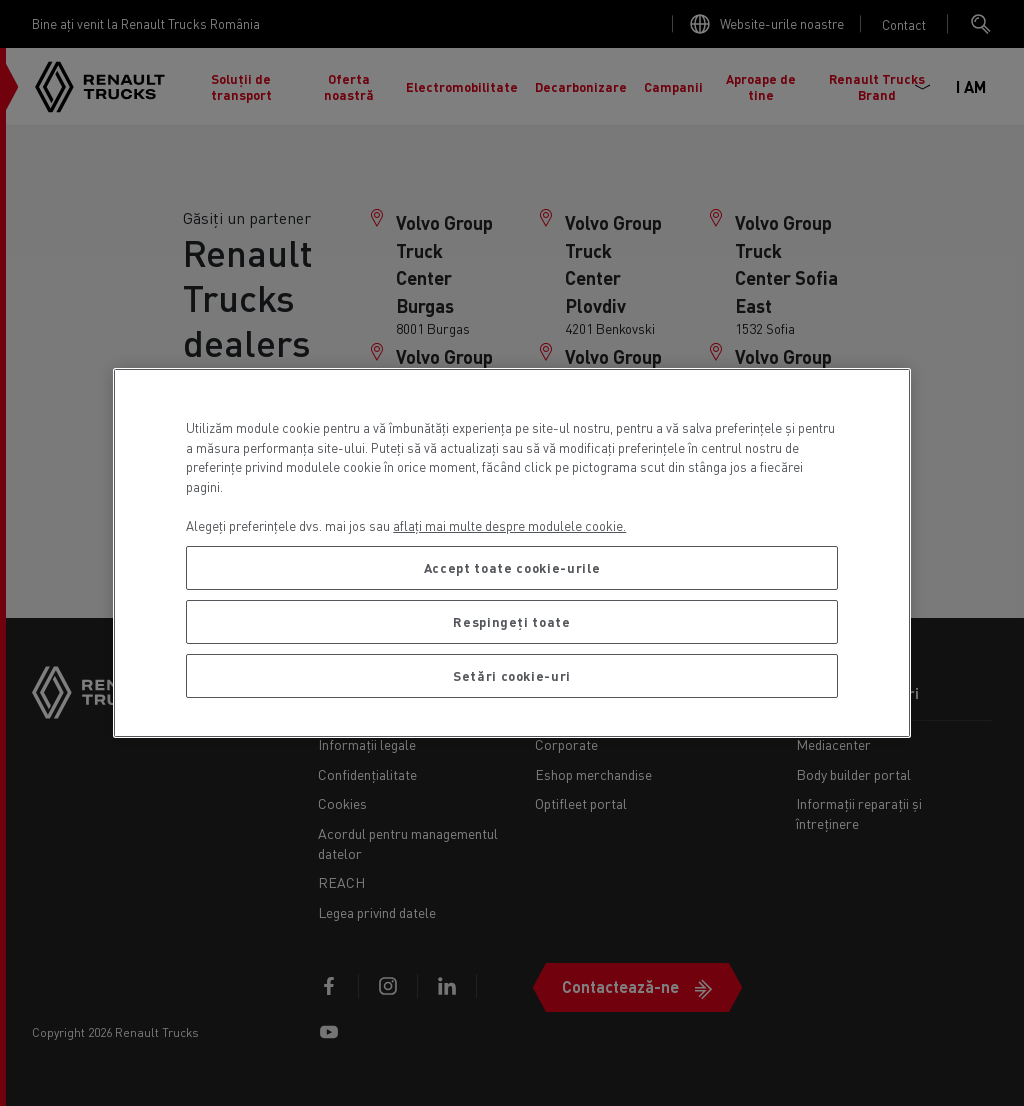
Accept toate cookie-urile (512, 567)
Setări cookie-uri (512, 675)
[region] (512, 553)
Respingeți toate (512, 621)
